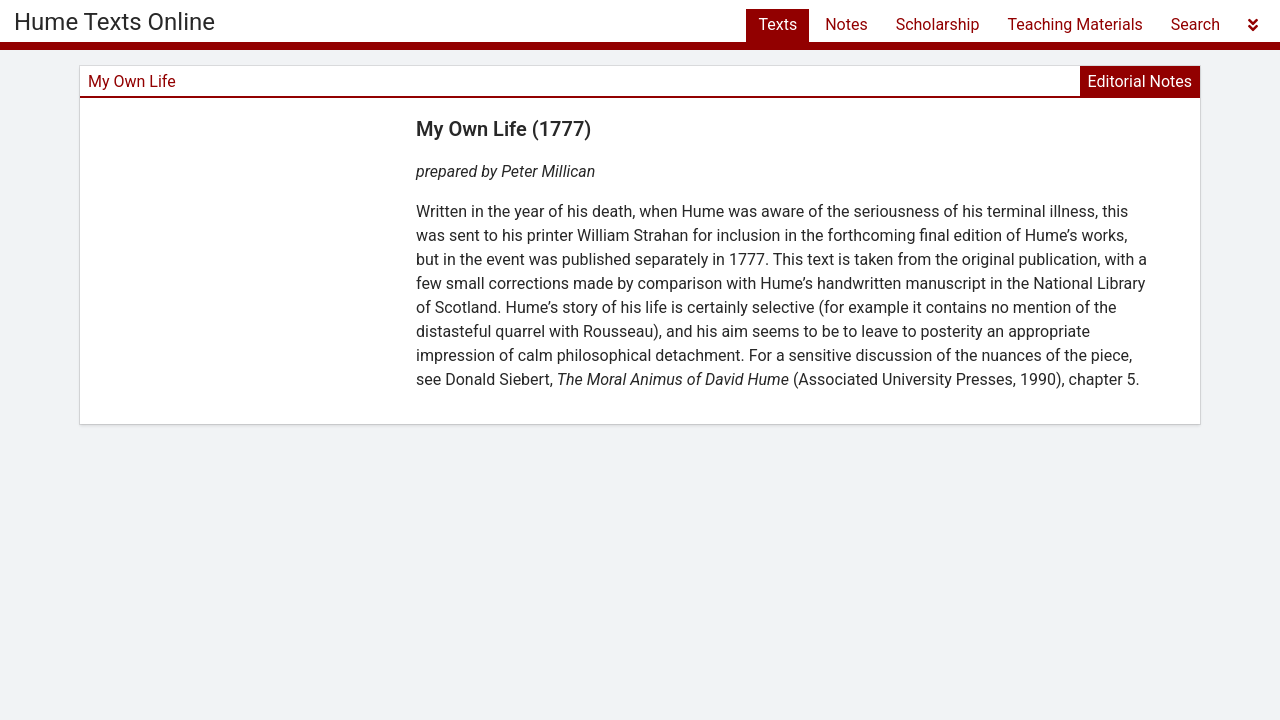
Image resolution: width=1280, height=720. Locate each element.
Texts (777, 24)
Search (1195, 24)
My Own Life (132, 81)
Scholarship (938, 24)
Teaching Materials (1074, 24)
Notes (846, 24)
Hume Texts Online (114, 22)
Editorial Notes (1140, 81)
